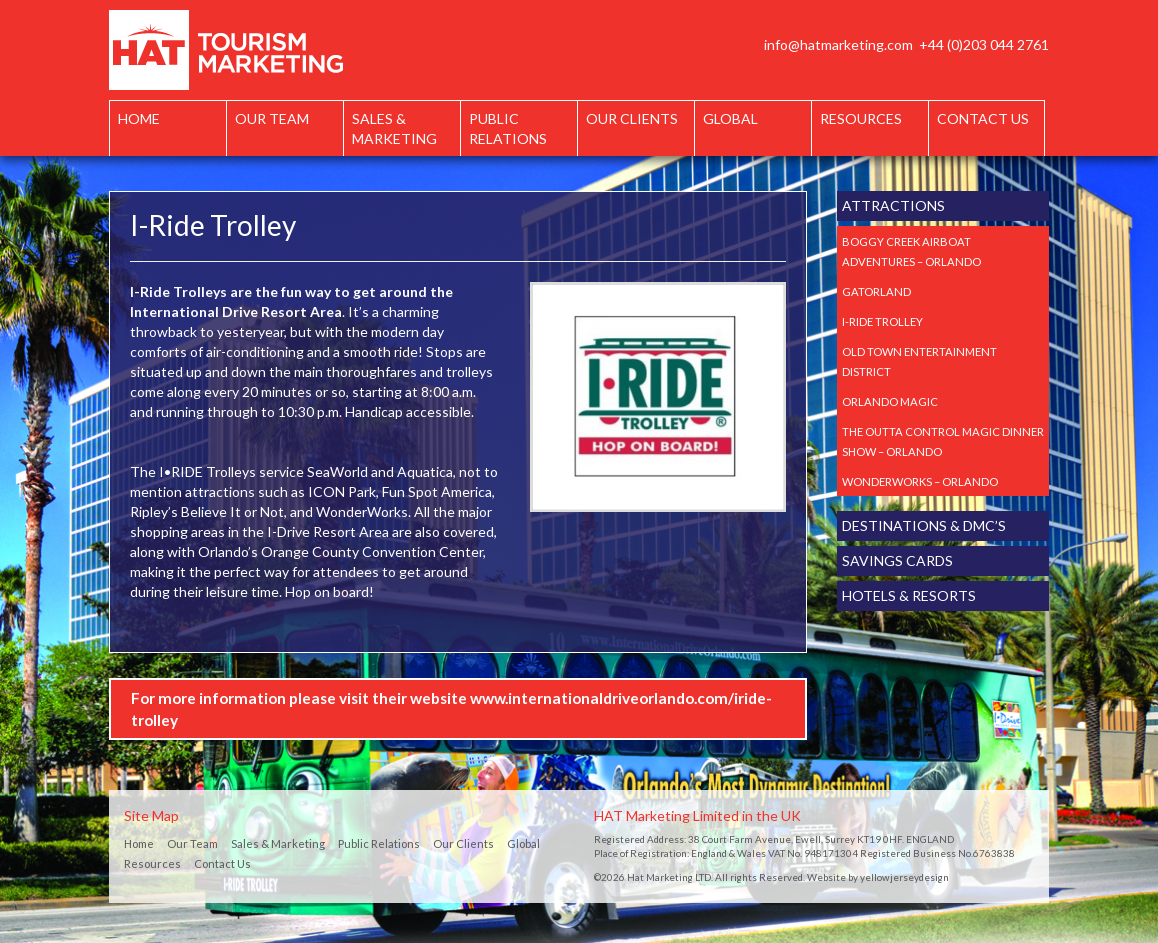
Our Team (272, 118)
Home (139, 118)
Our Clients (632, 118)
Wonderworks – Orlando (920, 481)
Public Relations (508, 128)
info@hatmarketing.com (838, 44)
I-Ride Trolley (882, 321)
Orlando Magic (890, 401)
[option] (658, 397)
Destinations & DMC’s (924, 525)
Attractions (893, 205)
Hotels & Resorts (909, 595)
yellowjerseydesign (904, 877)
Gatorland (876, 291)
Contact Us (983, 118)
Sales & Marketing (394, 128)
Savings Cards (897, 560)
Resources (861, 118)
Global (730, 118)
